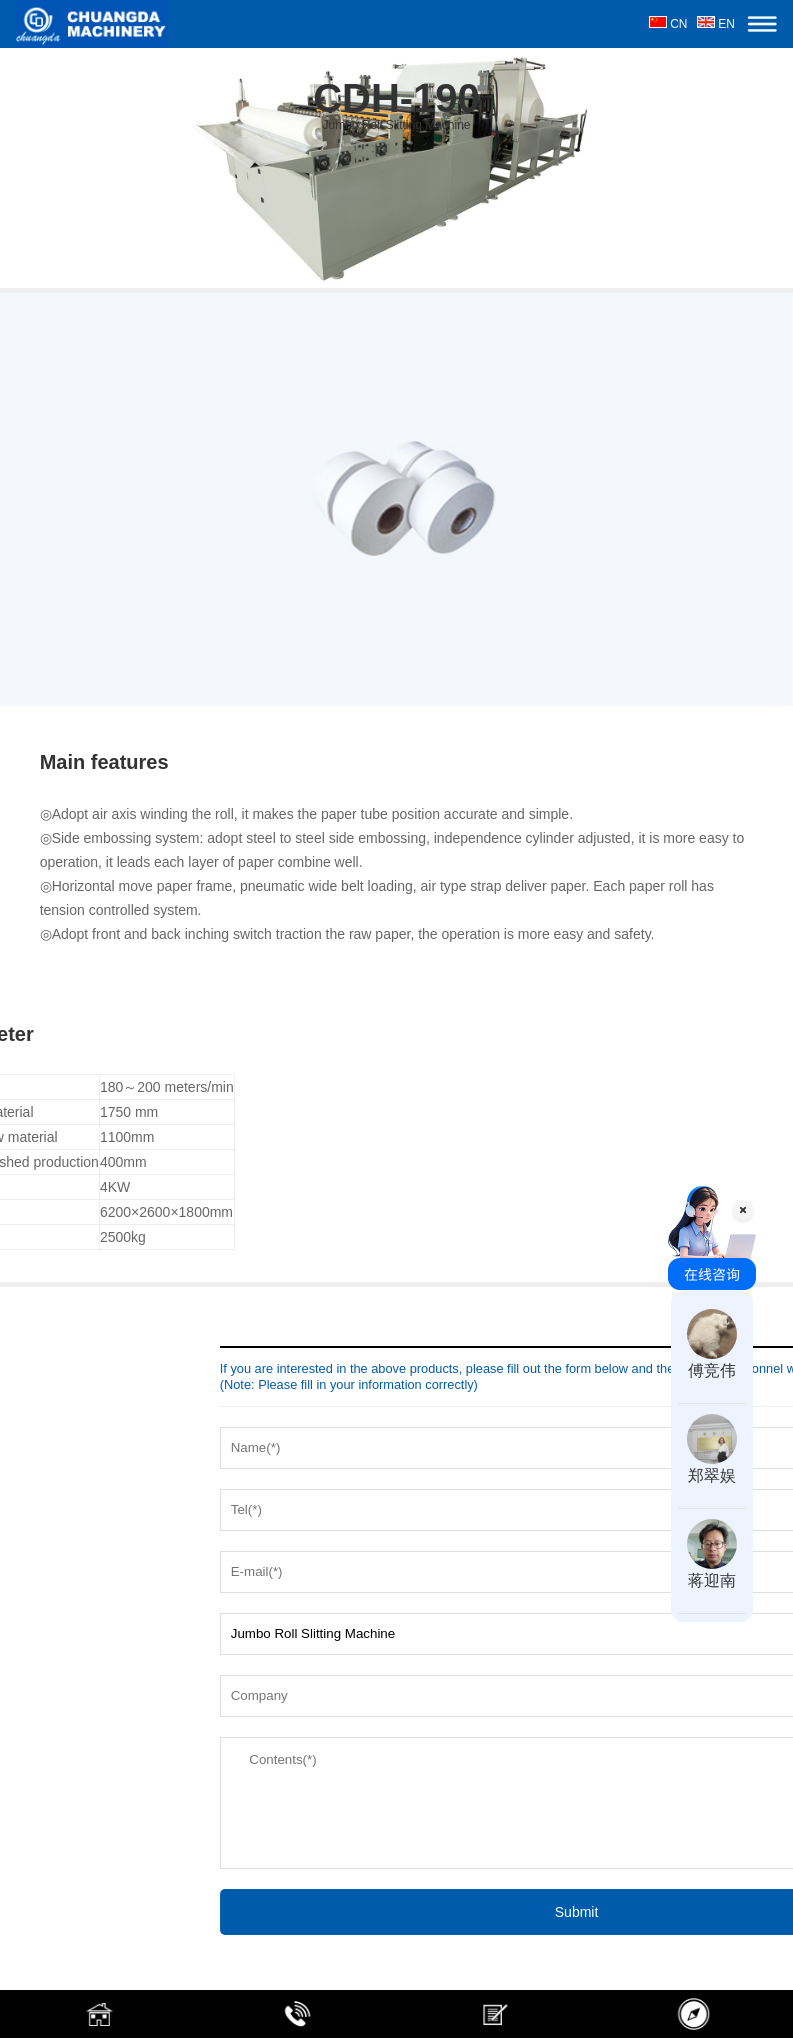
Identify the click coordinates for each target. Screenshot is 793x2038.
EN (716, 23)
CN (668, 23)
